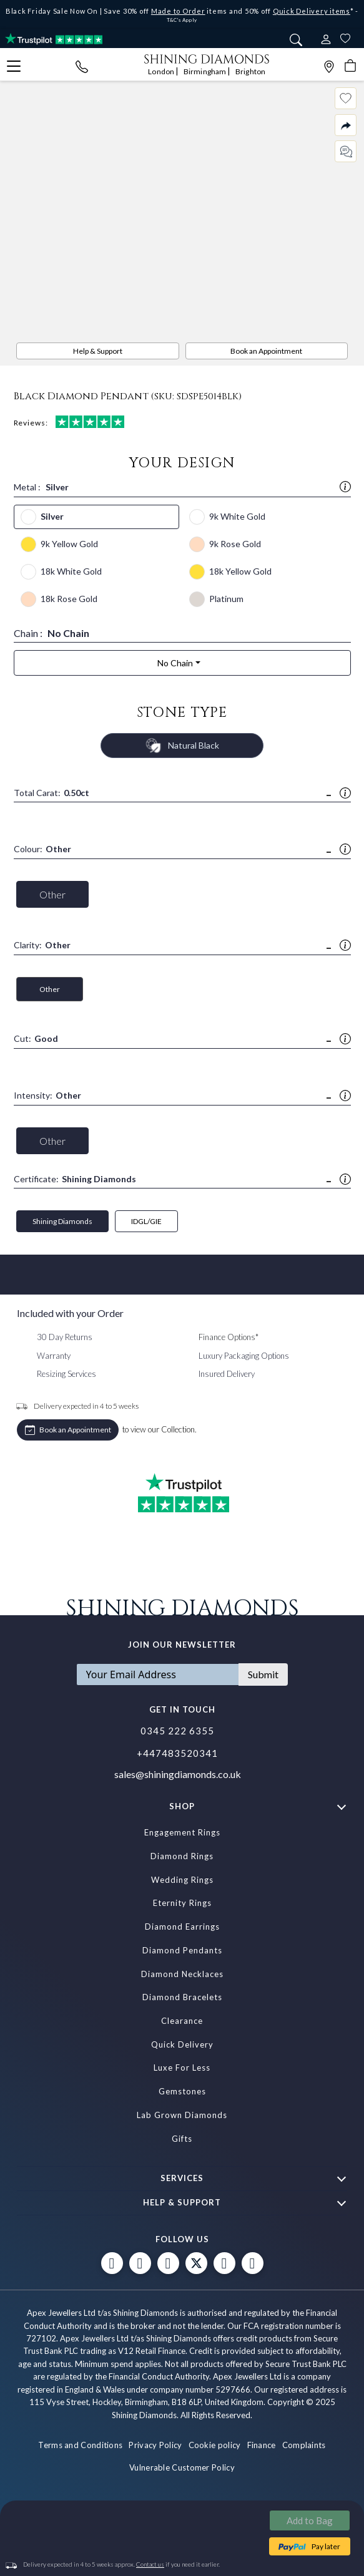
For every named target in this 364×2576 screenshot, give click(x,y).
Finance (261, 2445)
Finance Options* (228, 1337)
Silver (52, 516)
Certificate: (75, 1179)
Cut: (36, 1039)
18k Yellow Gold (240, 571)
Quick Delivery (182, 2044)
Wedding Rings (182, 1880)
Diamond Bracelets (182, 1997)
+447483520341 (177, 1753)
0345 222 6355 (177, 1730)
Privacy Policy (155, 2445)
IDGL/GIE (146, 1221)
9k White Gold (237, 516)
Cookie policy (215, 2445)
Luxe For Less (182, 2068)
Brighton (250, 71)
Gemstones (182, 2091)
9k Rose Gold (235, 543)
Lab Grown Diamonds (182, 2115)
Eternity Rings (182, 1903)
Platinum (226, 598)
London (161, 71)
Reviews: (69, 422)
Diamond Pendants (182, 1950)
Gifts (182, 2139)
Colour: (42, 849)
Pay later (326, 2546)
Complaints (304, 2445)
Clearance (182, 2021)
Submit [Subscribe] (263, 1674)
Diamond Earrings (182, 1927)
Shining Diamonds (62, 1221)
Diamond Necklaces (182, 1974)
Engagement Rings (182, 1832)
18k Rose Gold (69, 598)
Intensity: (47, 1096)
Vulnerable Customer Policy (182, 2467)
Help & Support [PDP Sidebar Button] (97, 351)
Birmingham (205, 71)
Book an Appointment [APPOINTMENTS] (266, 351)
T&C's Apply (182, 20)
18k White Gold (71, 571)
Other (52, 894)
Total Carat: (51, 793)
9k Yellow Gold (69, 543)
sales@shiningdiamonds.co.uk (177, 1774)
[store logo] (206, 58)
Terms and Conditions (80, 2445)
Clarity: (42, 945)
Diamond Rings (182, 1856)
